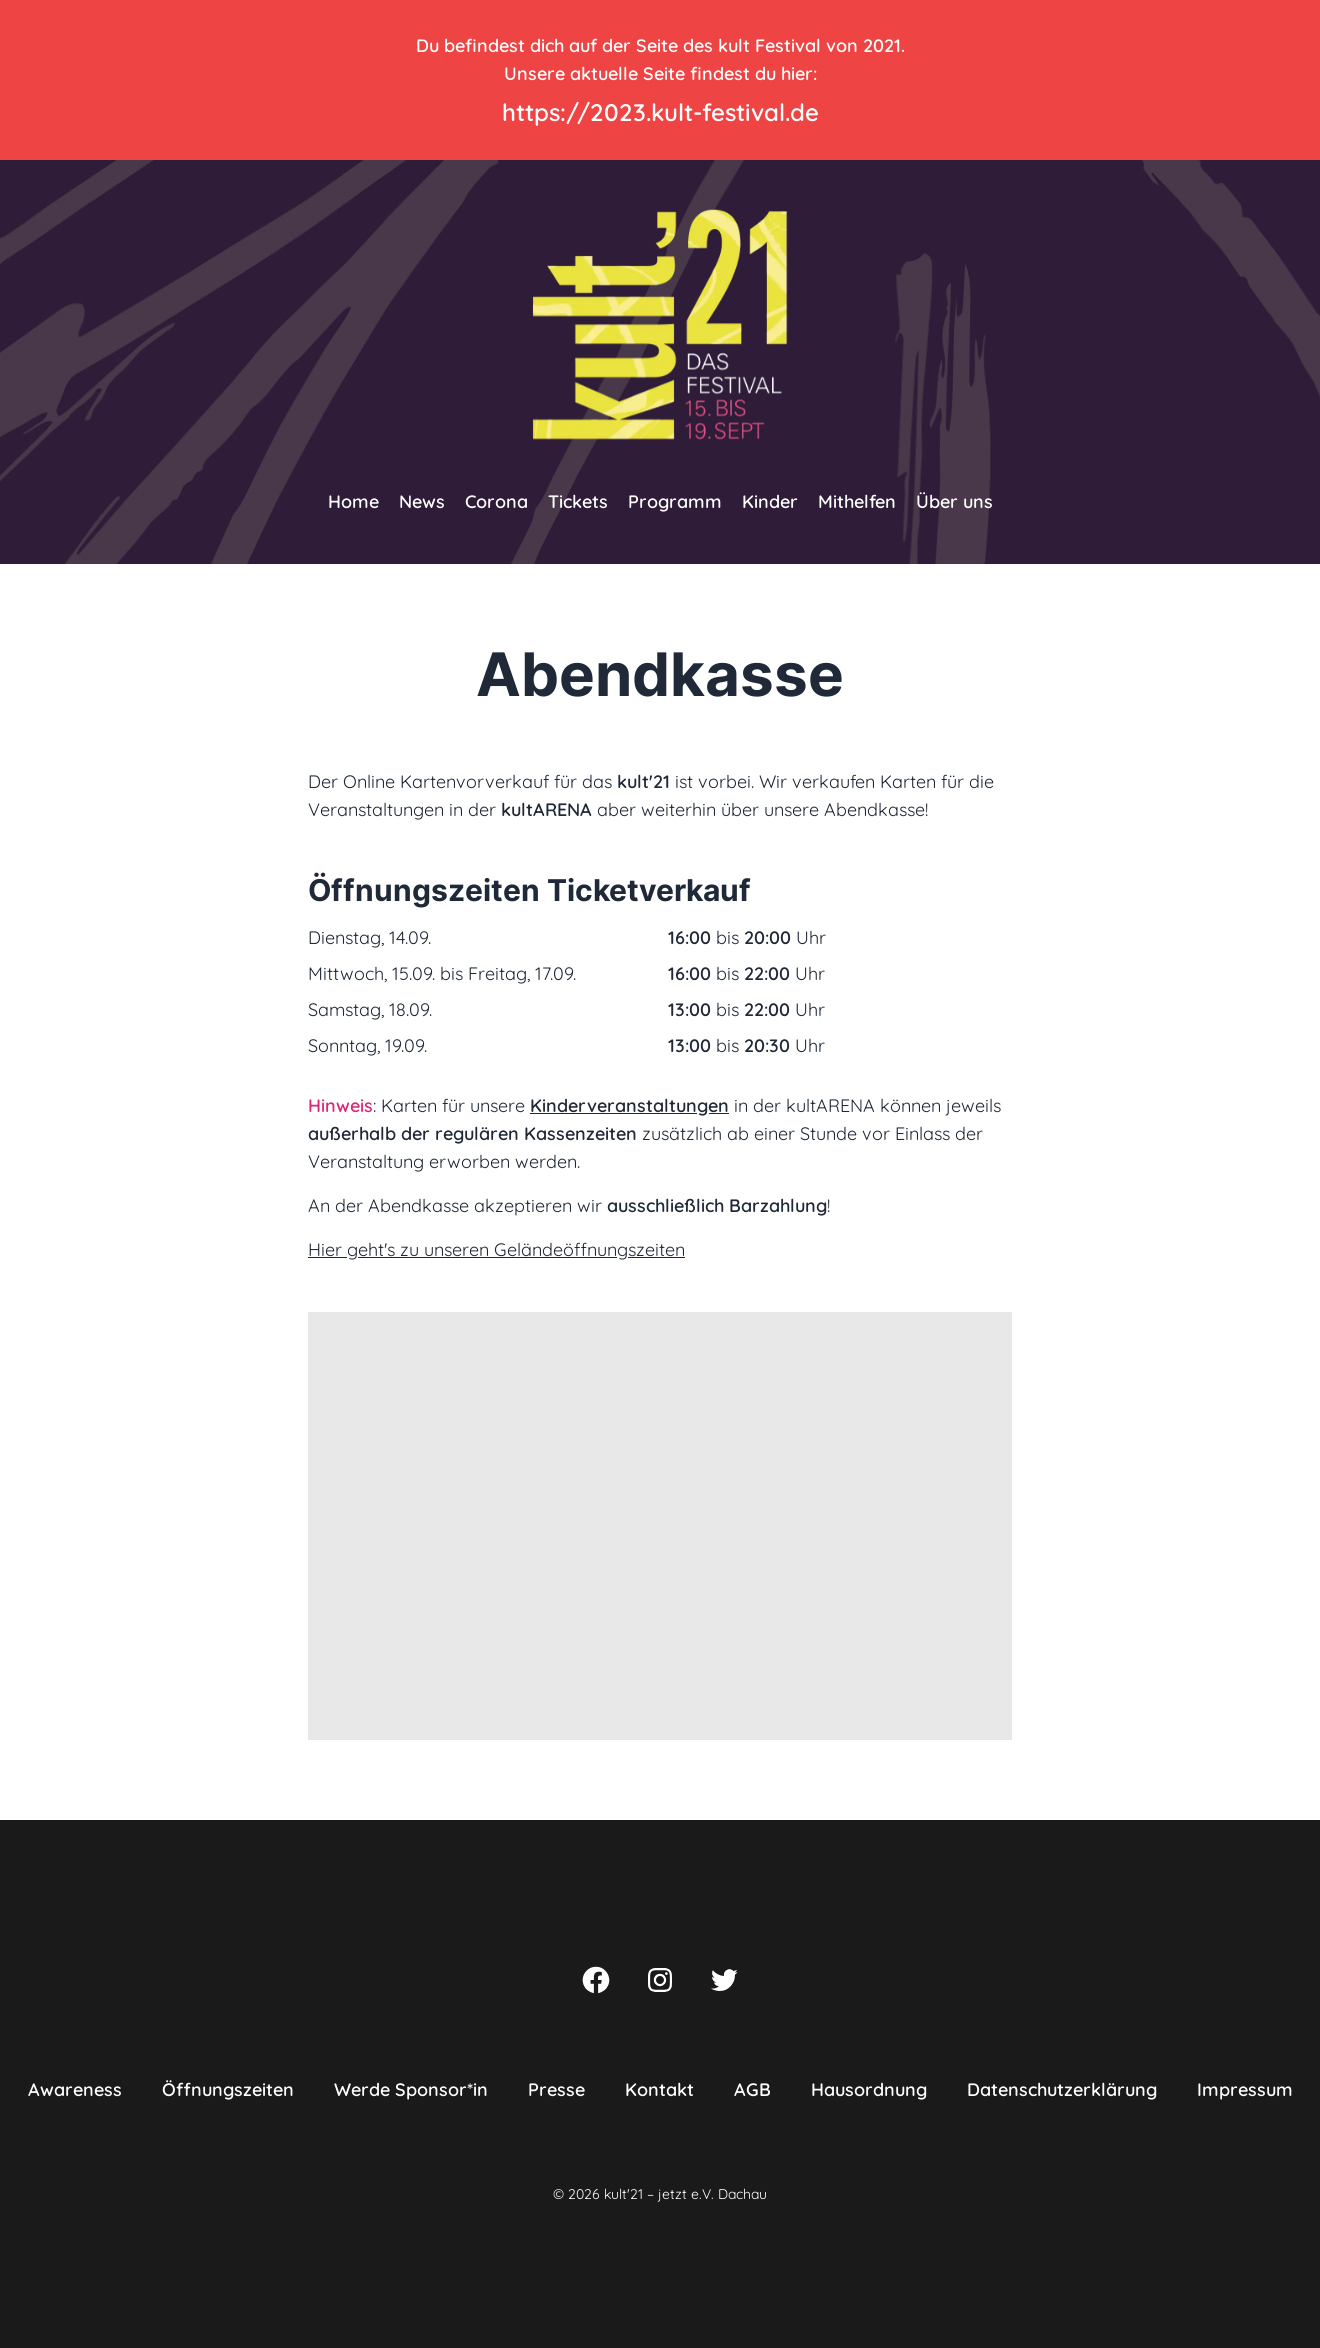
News (422, 501)
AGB (752, 2089)
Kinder (770, 501)
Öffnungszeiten (228, 2089)
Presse (556, 2089)
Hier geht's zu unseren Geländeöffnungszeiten (496, 1249)
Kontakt (659, 2089)
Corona (496, 501)
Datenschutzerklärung (1062, 2089)
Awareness (75, 2089)
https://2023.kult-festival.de (660, 112)
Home (353, 501)
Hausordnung (869, 2089)
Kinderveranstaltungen (629, 1105)
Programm (675, 501)
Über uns (954, 501)
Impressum (1245, 2089)
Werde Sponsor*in (411, 2089)
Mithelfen (857, 501)
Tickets (578, 501)
